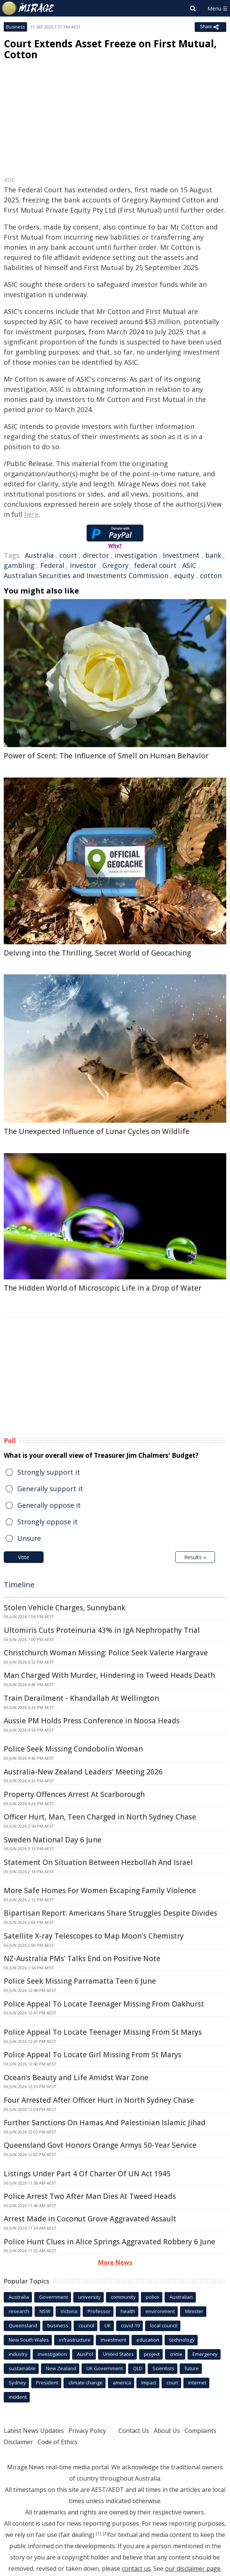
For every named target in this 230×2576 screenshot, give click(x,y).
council (86, 2325)
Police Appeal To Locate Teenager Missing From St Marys (103, 2032)
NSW (44, 2311)
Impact (148, 2382)
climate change (85, 2382)
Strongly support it (48, 1472)
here (31, 514)
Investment (181, 555)
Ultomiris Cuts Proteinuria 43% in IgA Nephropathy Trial (102, 1630)
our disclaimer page (193, 2568)
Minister (194, 2311)
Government (53, 2297)
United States (118, 2354)
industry (18, 2354)
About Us (167, 2431)
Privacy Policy (87, 2431)
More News (115, 2262)
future (192, 2368)
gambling (19, 565)
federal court (155, 565)
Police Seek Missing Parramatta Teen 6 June (80, 1981)
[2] (105, 2533)
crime (176, 2354)
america (122, 2382)
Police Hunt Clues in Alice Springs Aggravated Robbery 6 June (109, 2242)
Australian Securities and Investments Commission (86, 575)
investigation (136, 555)
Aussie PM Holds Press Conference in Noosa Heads (92, 1721)
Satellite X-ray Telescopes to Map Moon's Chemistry (94, 1936)
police (152, 2297)
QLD (137, 2368)
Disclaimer (18, 2442)
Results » (195, 1557)
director (96, 555)
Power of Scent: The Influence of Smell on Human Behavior (106, 756)
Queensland (23, 2325)
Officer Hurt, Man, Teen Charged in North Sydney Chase (100, 1817)
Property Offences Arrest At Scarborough (74, 1794)
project (152, 2354)
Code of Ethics (57, 2442)
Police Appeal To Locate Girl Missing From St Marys (93, 2055)
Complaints (200, 2431)
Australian (181, 2297)
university (89, 2297)
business (57, 2325)
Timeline (19, 1584)
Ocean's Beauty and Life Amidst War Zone (76, 2077)
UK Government (104, 2368)
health (128, 2311)
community (123, 2297)
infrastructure (75, 2339)
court (68, 555)
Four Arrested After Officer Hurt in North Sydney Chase (99, 2100)
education (147, 2339)
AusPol (85, 2354)
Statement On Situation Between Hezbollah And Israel (98, 1862)
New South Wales (29, 2339)
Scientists (163, 2368)
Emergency (205, 2354)
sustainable (22, 2368)
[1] (98, 2533)
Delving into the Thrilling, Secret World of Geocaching (97, 953)
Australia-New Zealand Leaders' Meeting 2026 (83, 1772)
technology (182, 2339)
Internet (197, 2382)
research (19, 2311)
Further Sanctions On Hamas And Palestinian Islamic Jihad (105, 2123)
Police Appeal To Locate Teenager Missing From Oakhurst (104, 2004)
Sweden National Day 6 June (52, 1840)
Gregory (115, 565)
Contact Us (133, 2431)
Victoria (69, 2311)
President (47, 2382)
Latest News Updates (34, 2431)
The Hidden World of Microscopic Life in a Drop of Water (102, 1288)
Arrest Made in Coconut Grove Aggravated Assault (90, 2219)
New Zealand (61, 2368)
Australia (39, 555)
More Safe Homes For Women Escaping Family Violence (100, 1890)
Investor (83, 565)
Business (15, 27)
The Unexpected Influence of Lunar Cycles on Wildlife (96, 1131)
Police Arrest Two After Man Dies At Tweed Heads (90, 2196)
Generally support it (50, 1488)
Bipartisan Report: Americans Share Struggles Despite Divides (110, 1913)
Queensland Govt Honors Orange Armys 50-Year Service (100, 2145)
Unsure (29, 1538)
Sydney (17, 2382)
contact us (136, 2568)
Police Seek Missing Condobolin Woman (73, 1749)
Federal (52, 565)
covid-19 (130, 2325)
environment (160, 2311)
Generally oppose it (49, 1505)
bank (213, 555)
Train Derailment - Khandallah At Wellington (81, 1698)
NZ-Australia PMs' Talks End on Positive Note (82, 1958)
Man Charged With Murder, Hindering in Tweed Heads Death (109, 1675)
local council (163, 2325)
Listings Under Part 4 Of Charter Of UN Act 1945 (87, 2174)
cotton (211, 575)
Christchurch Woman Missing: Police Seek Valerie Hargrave (106, 1653)
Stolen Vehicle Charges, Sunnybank (65, 1608)
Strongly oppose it (47, 1521)
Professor (99, 2311)
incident (18, 2396)
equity (184, 575)
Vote (23, 1557)
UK (107, 2325)
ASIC (189, 565)
